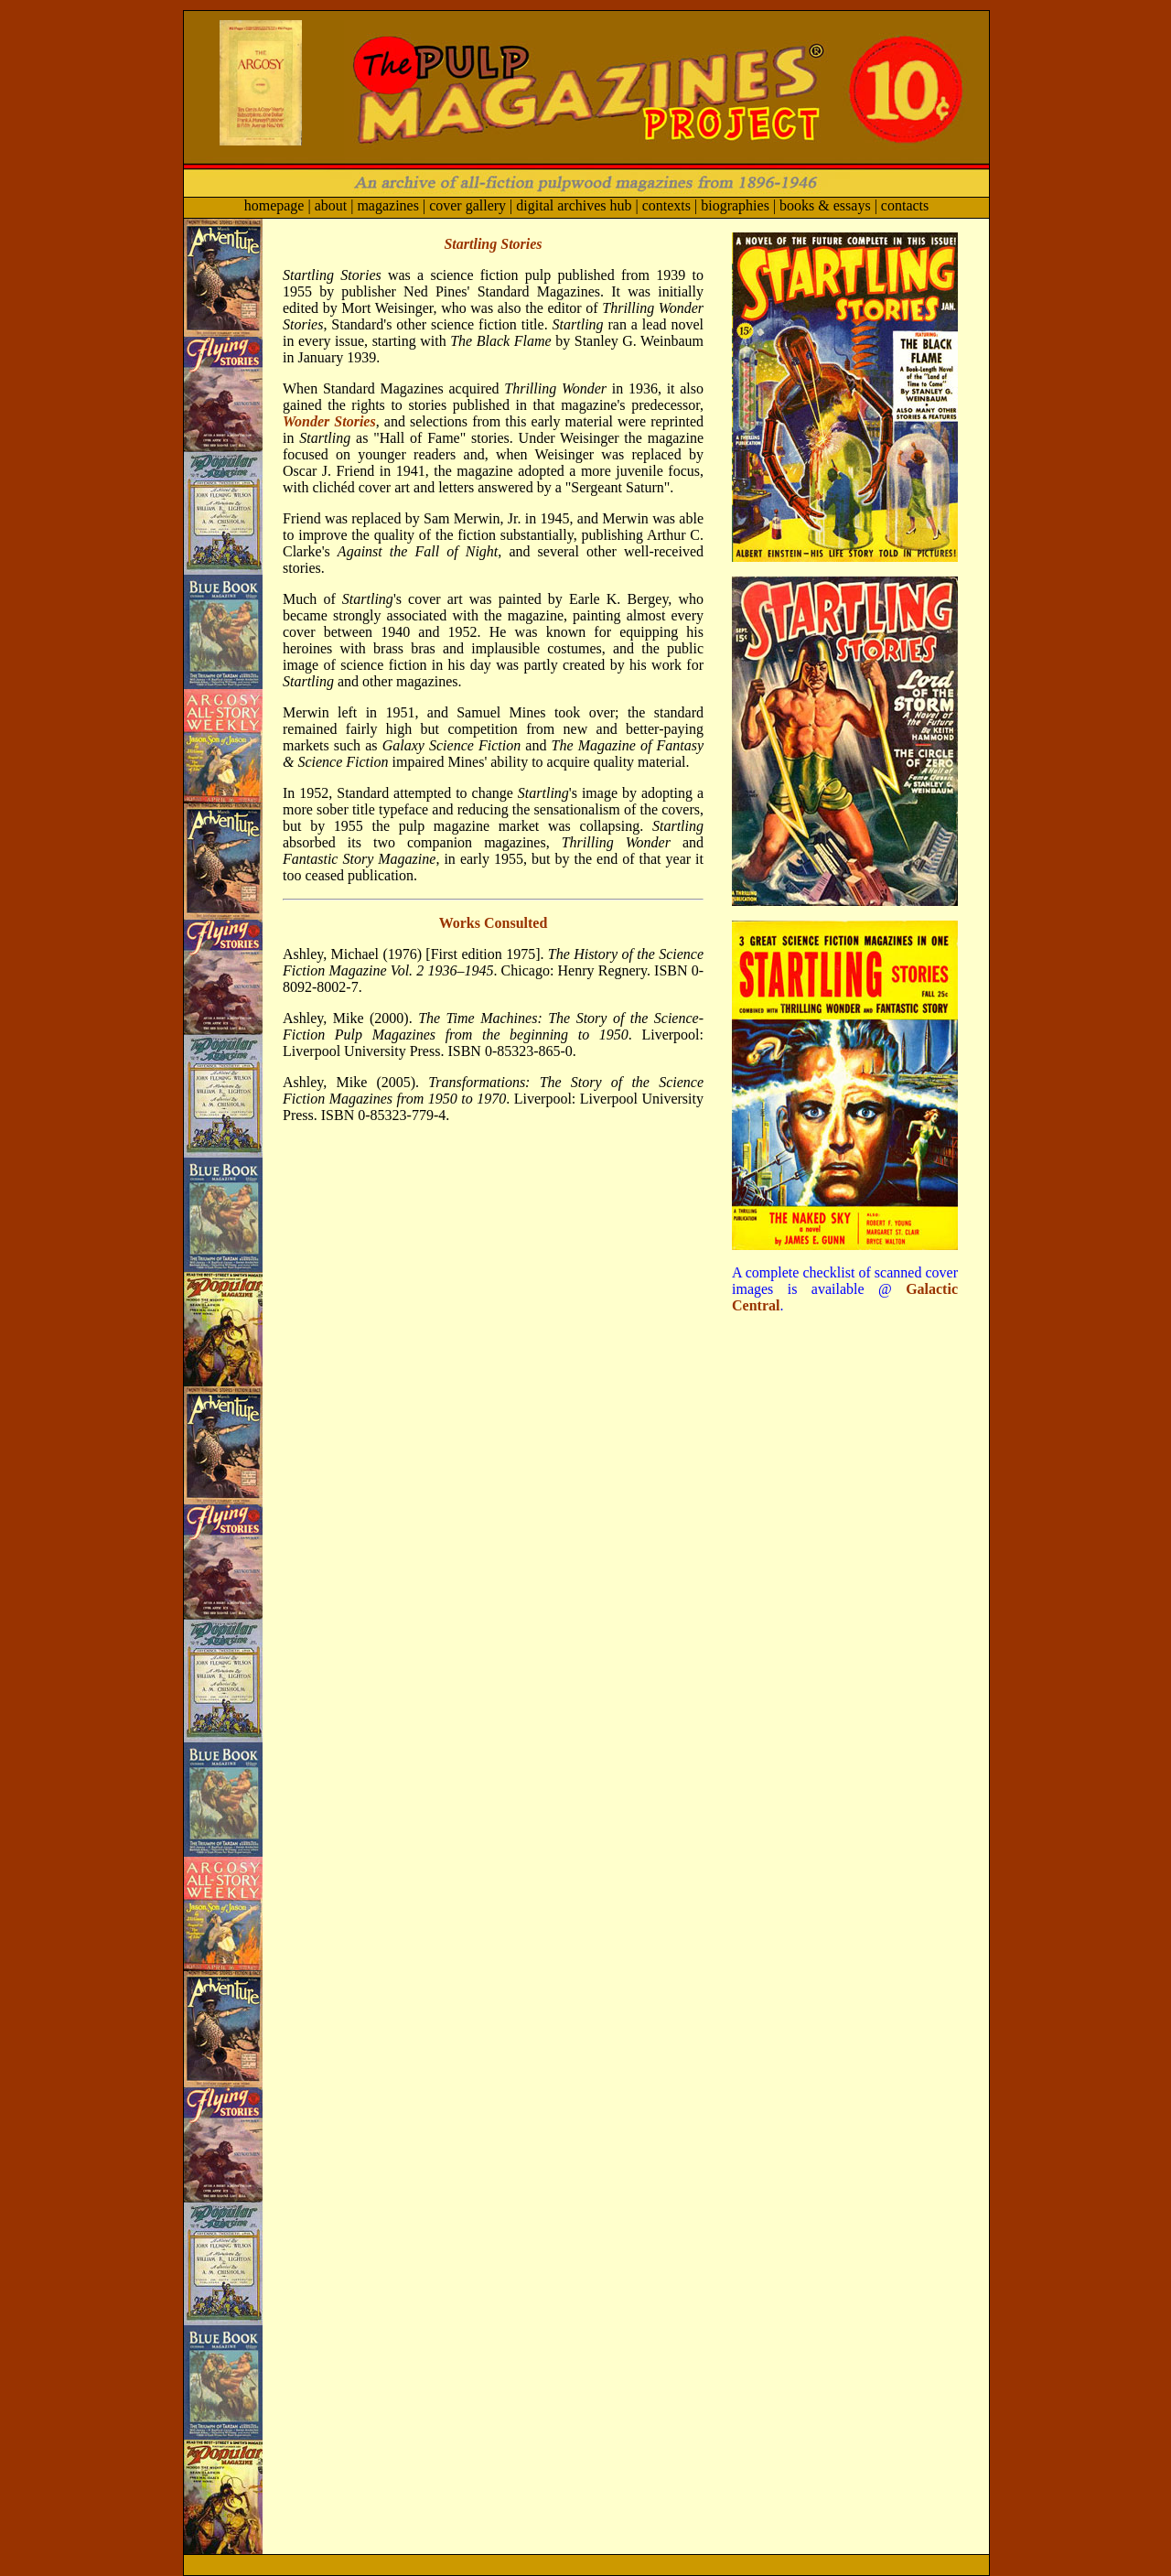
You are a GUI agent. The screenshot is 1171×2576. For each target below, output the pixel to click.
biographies (735, 205)
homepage (274, 205)
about (331, 205)
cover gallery (467, 205)
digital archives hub (573, 205)
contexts (665, 205)
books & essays (825, 205)
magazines (388, 205)
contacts (905, 205)
